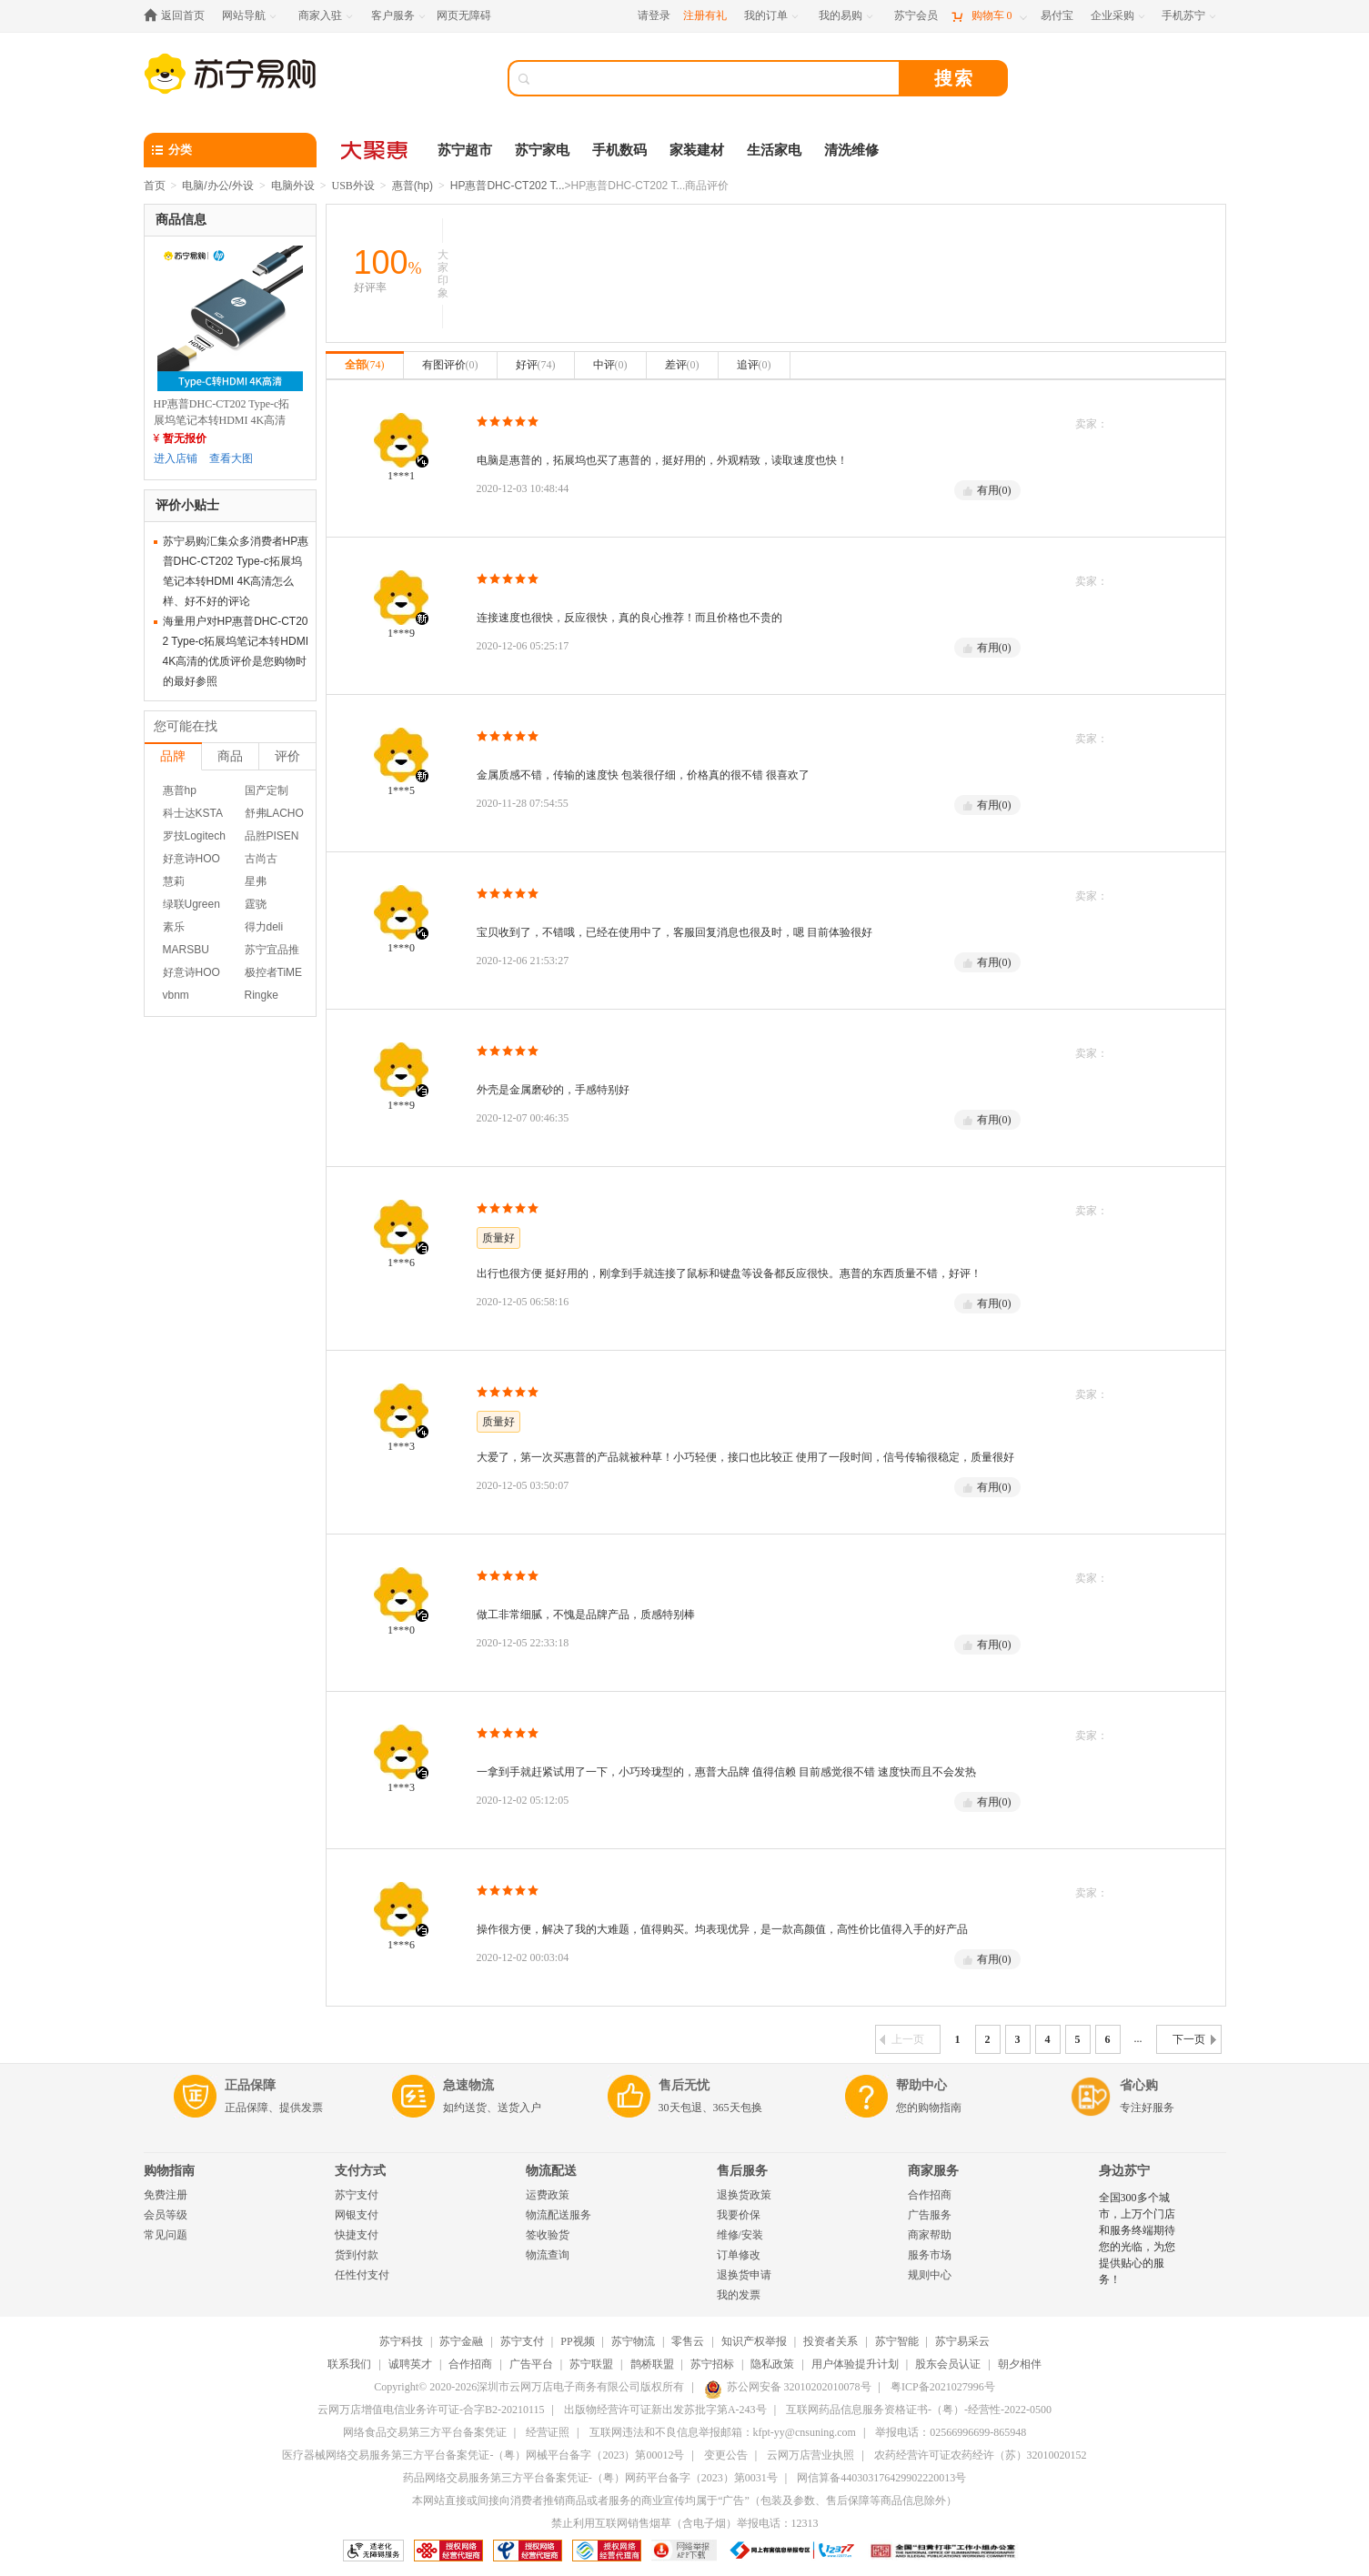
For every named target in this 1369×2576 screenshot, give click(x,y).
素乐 (174, 927)
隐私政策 (772, 2364)
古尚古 (261, 858)
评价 (287, 756)
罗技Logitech (194, 836)
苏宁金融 (461, 2341)
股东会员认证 (948, 2364)
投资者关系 (830, 2341)
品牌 (173, 756)
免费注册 (165, 2195)
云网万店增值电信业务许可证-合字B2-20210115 (431, 2409)
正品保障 (250, 2085)
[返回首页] (179, 16)
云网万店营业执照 (810, 2455)
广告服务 (929, 2215)
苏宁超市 (465, 150)
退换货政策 (744, 2195)
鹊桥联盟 (652, 2364)
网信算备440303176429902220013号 (881, 2477)
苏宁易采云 (962, 2341)
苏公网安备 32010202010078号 (787, 2386)
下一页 (1194, 2039)
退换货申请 (744, 2275)
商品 (230, 756)
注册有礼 (705, 15)
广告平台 (531, 2364)
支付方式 (360, 2171)
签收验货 (547, 2235)
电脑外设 (293, 185)
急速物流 (468, 2085)
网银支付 (356, 2215)
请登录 (654, 15)
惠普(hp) (412, 185)
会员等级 (165, 2215)
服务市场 (929, 2255)
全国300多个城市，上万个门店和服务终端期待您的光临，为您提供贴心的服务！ (1137, 2238)
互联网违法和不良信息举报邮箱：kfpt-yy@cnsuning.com (722, 2432)
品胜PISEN (272, 836)
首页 (155, 185)
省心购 (1139, 2085)
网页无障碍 (464, 15)
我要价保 (738, 2215)
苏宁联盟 (591, 2364)
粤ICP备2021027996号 (943, 2386)
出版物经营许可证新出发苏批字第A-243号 (665, 2409)
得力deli (264, 927)
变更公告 (726, 2455)
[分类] (230, 150)
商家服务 (933, 2171)
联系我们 (349, 2364)
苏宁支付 (356, 2195)
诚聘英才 (410, 2364)
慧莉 (174, 881)
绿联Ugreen (191, 904)
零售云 (687, 2341)
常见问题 (165, 2235)
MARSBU (186, 949)
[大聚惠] (376, 150)
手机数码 (619, 150)
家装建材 (696, 150)
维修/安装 (740, 2235)
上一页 (902, 2039)
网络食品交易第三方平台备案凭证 (425, 2432)
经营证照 (547, 2432)
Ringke (261, 995)
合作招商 (929, 2195)
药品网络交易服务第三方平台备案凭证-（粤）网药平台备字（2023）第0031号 (590, 2477)
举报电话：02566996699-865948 (950, 2432)
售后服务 (742, 2171)
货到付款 (356, 2255)
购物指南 (169, 2171)
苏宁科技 (401, 2341)
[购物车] (989, 16)
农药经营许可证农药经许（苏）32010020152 (980, 2455)
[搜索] (717, 78)
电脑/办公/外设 (218, 185)
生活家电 (774, 150)
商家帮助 (929, 2235)
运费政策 (547, 2195)
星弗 (256, 881)
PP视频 (577, 2341)
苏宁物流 (633, 2341)
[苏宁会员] (916, 16)
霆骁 (256, 904)
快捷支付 (356, 2235)
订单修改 (738, 2255)
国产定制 (266, 790)
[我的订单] (772, 16)
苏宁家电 (542, 150)
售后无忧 (684, 2085)
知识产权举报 (754, 2341)
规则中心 (929, 2275)
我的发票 (738, 2295)
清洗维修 (851, 150)
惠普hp (179, 790)
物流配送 (551, 2171)
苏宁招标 (712, 2364)
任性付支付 (362, 2275)
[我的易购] (847, 16)
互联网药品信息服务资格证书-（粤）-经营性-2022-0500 (919, 2409)
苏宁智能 (897, 2341)
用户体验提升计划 (855, 2364)
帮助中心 (921, 2085)
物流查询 (547, 2255)
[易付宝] (1057, 16)
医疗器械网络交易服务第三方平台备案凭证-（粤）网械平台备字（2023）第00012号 (483, 2455)
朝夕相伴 (1020, 2364)
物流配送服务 (558, 2215)
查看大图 (231, 458)
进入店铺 (175, 458)
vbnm (176, 995)
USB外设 (353, 185)
